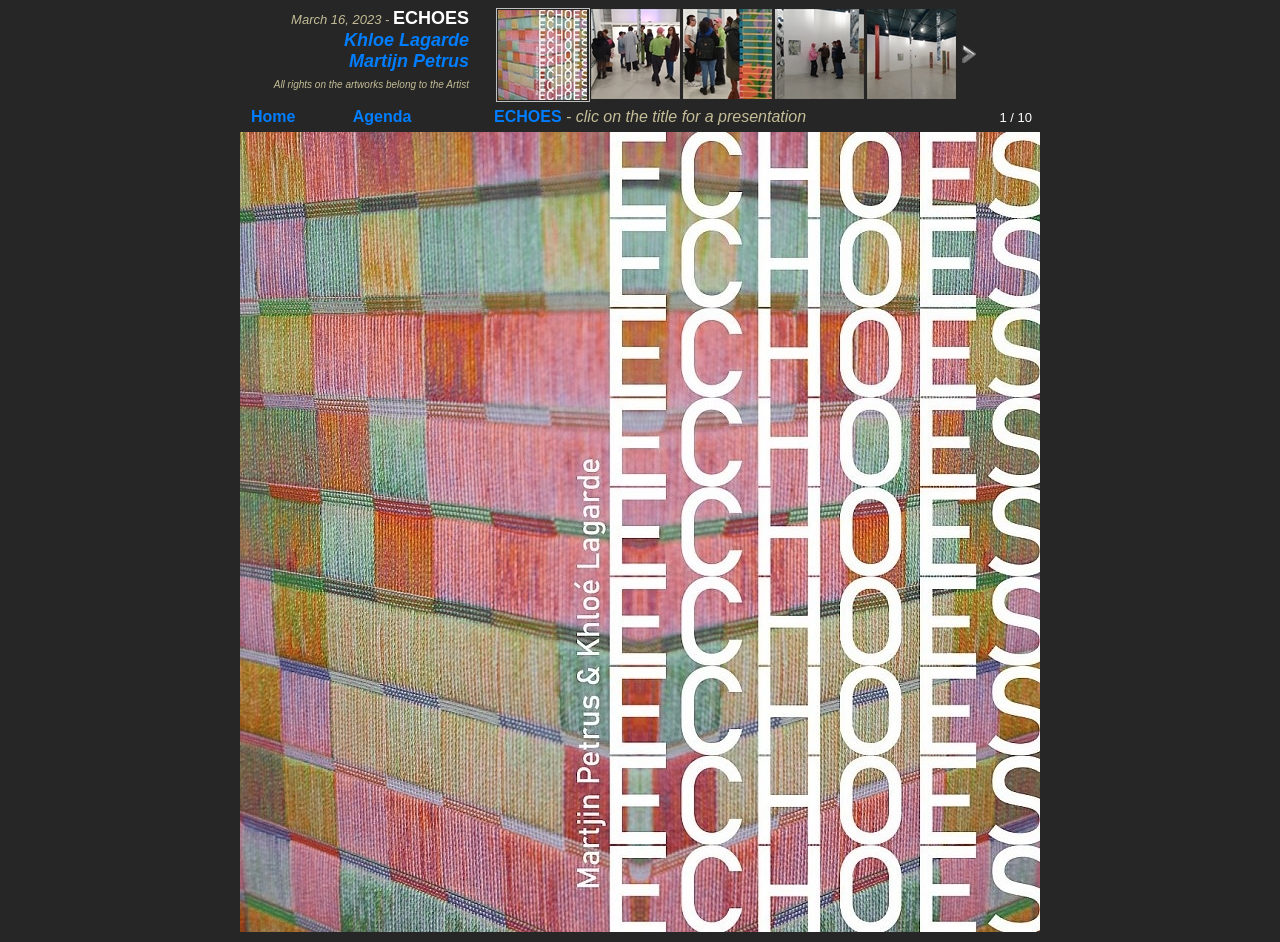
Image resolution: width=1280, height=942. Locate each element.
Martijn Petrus (409, 61)
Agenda (382, 116)
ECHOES (528, 116)
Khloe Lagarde (406, 40)
